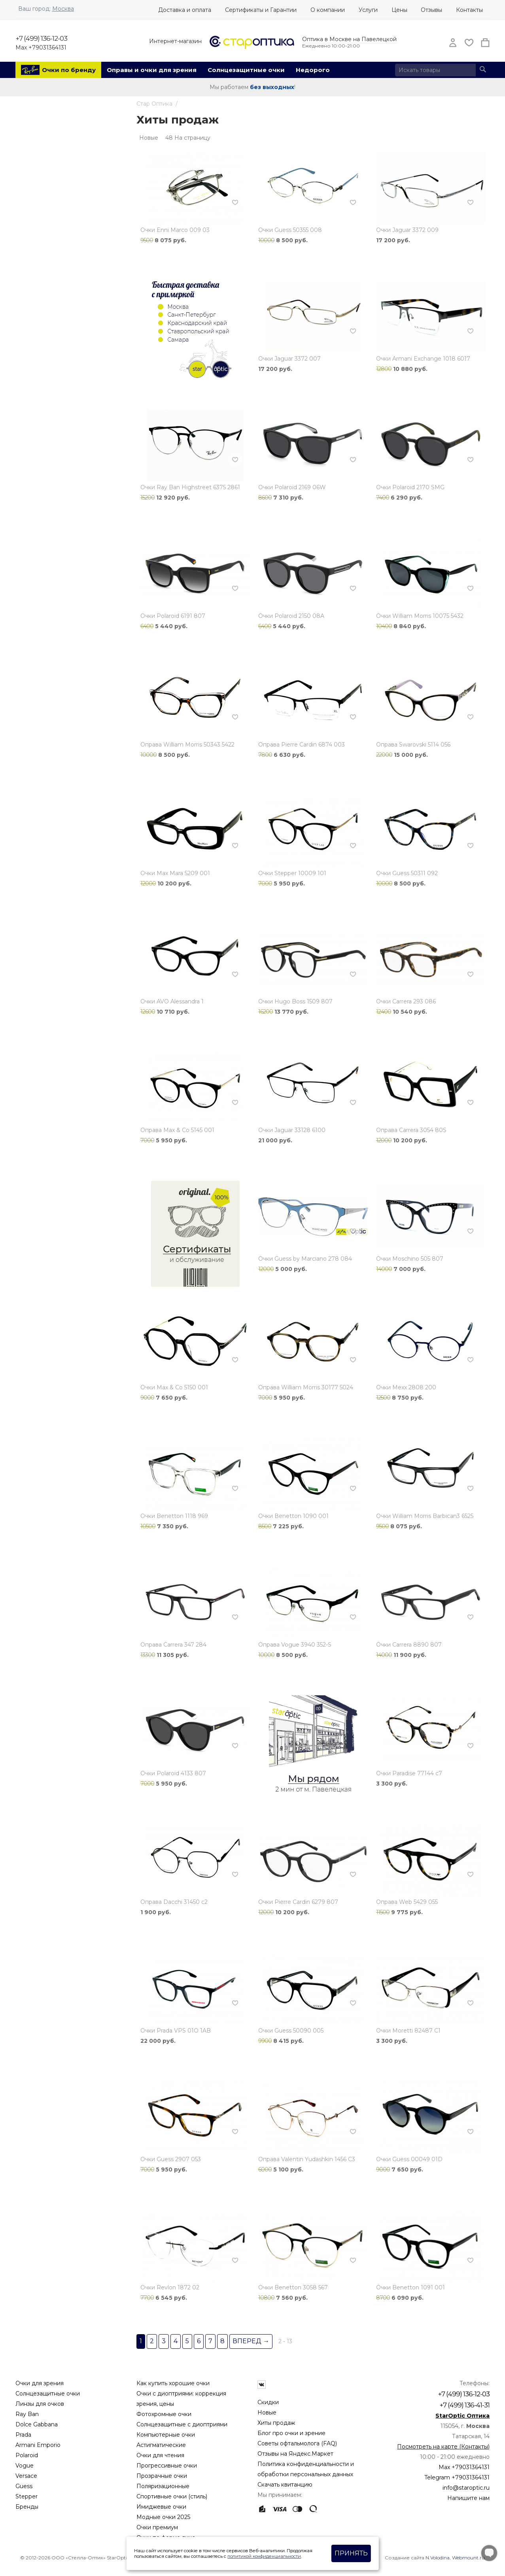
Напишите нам (468, 2498)
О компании (327, 9)
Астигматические (161, 2445)
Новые (266, 2412)
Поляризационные (162, 2486)
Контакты (469, 9)
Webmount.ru (468, 2558)
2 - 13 (285, 2341)
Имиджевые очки (161, 2506)
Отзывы (431, 9)
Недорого (313, 70)
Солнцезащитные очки (246, 70)
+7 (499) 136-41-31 (464, 2405)
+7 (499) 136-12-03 (41, 38)
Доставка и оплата (184, 9)
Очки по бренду (69, 70)
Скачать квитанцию (284, 2484)
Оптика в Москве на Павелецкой (349, 39)
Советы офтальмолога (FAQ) (297, 2443)
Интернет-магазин (175, 41)
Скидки (268, 2402)
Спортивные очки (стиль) (171, 2496)
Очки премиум (157, 2527)
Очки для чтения (160, 2455)
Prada (23, 2434)
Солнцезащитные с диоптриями (181, 2424)
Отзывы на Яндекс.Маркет (295, 2453)
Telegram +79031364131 (457, 2477)
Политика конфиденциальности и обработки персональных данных (305, 2469)
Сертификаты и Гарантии (261, 9)
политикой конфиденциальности (264, 2556)
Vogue (24, 2465)
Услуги (368, 9)
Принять (351, 2553)
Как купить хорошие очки (173, 2383)
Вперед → (251, 2341)
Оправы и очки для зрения (152, 70)
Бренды (26, 2506)
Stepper (26, 2496)
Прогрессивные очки (166, 2465)
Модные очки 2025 (163, 2517)
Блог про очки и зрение (291, 2433)
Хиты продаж (276, 2422)
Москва (63, 8)
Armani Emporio (38, 2445)
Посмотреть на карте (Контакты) (443, 2446)
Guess (23, 2486)
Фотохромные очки (163, 2414)
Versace (26, 2475)
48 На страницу (187, 137)
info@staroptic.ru (466, 2487)
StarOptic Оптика (462, 2415)
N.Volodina (438, 2558)
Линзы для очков (39, 2403)
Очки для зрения (39, 2383)
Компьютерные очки (165, 2434)
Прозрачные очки (161, 2475)
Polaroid (26, 2455)
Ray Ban (27, 2414)
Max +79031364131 (40, 47)
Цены (399, 9)
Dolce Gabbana (36, 2424)
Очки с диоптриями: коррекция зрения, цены (181, 2398)
